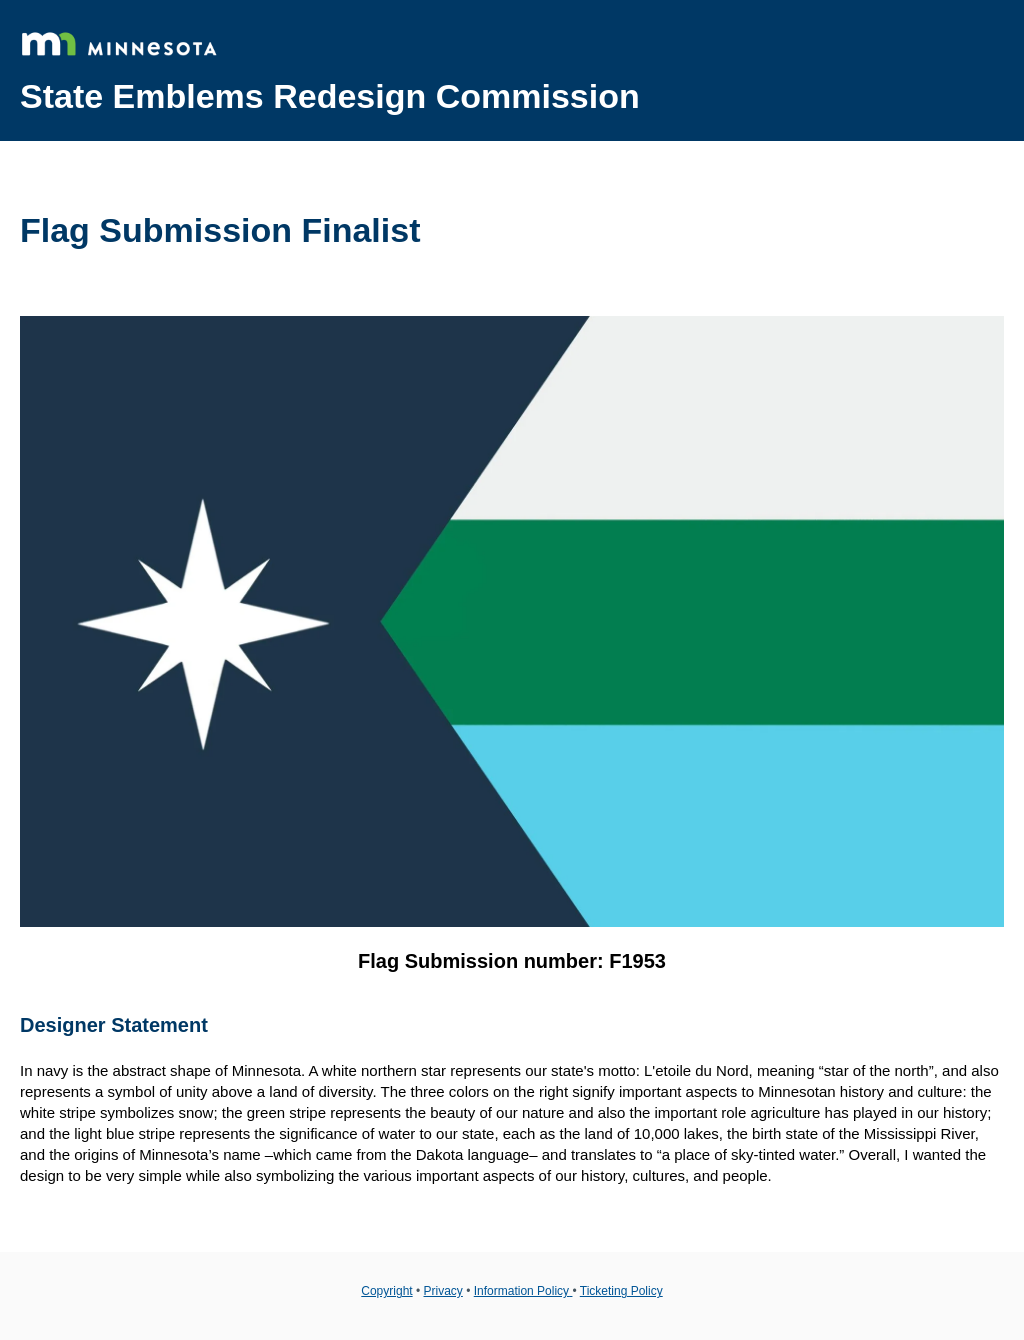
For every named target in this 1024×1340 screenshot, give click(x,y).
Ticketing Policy (621, 1291)
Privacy (443, 1291)
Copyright (386, 1291)
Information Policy (523, 1291)
